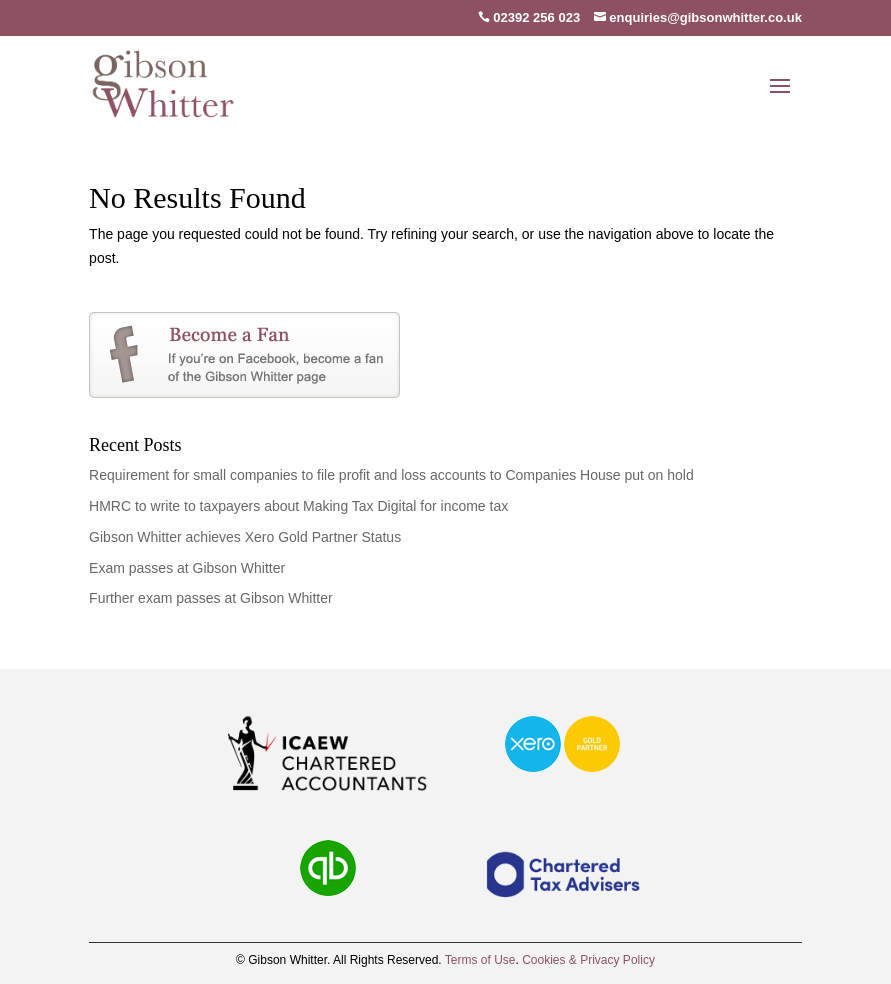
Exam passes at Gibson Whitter (187, 568)
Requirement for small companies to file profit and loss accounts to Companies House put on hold (391, 475)
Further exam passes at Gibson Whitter (211, 598)
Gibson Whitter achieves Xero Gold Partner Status (245, 537)
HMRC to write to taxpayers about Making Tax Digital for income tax (298, 506)
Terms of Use (480, 960)
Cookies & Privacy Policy (588, 960)
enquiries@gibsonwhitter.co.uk (698, 17)
